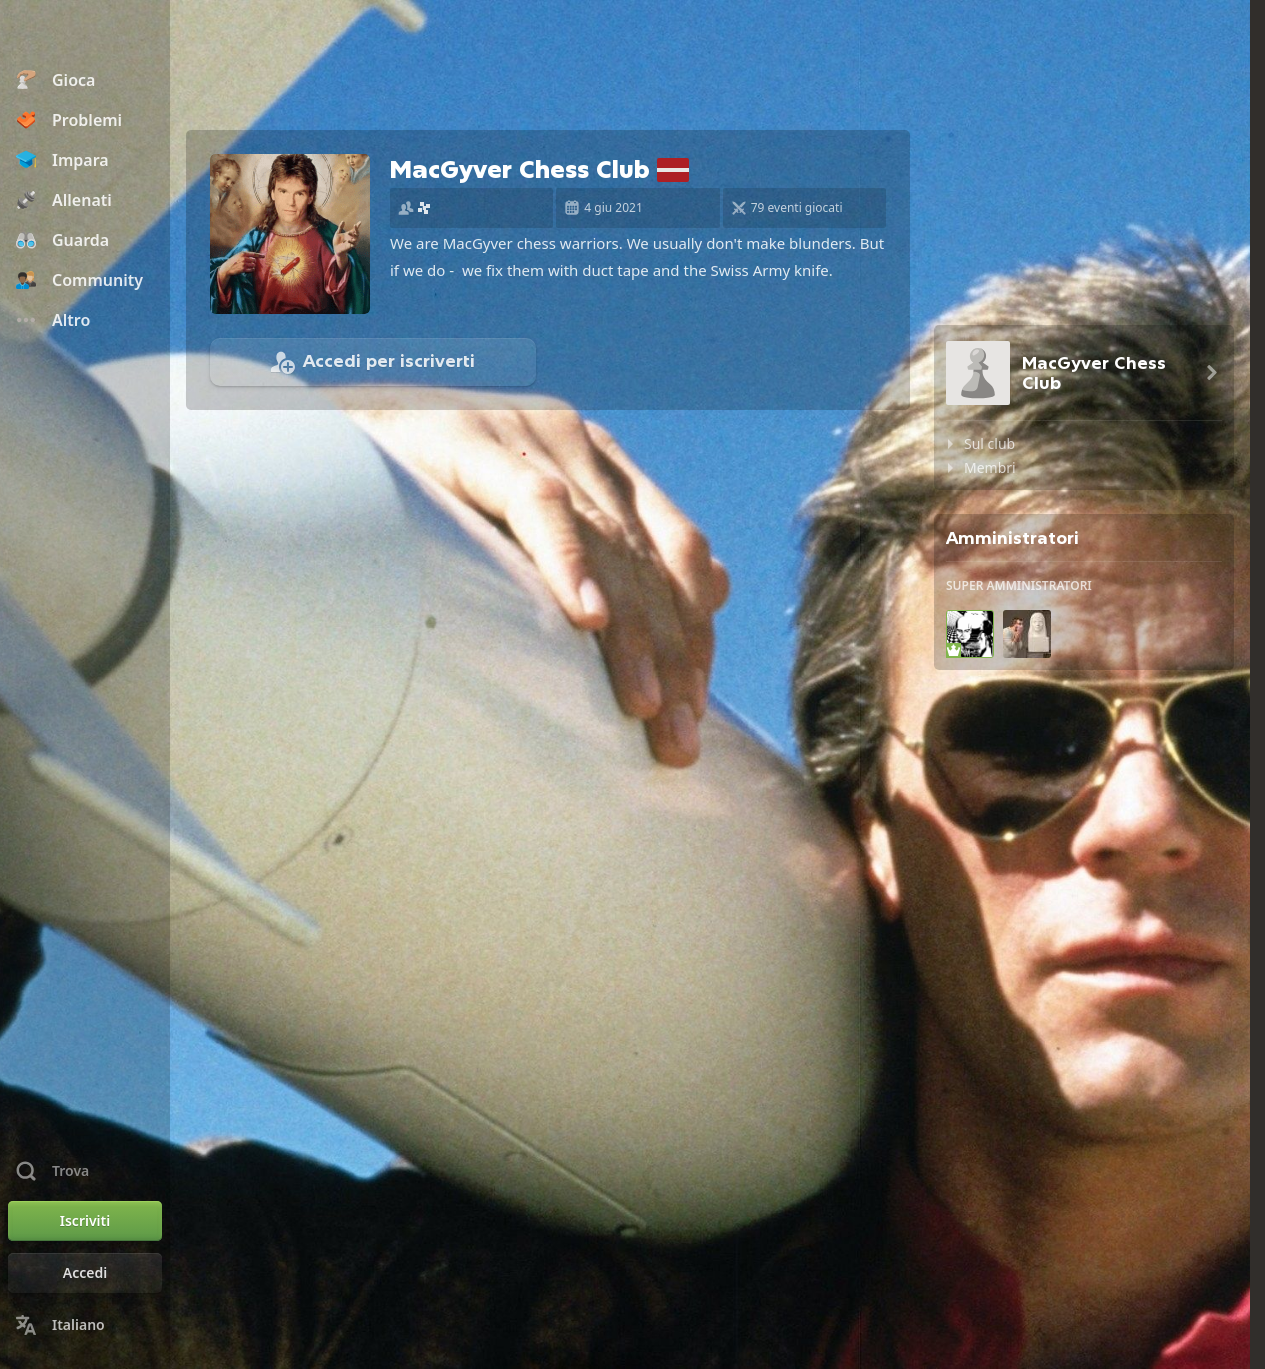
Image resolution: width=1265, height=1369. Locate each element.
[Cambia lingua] (85, 1325)
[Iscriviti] (85, 1221)
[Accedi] (85, 1273)
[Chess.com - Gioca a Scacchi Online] (85, 34)
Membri (990, 467)
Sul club (989, 443)
